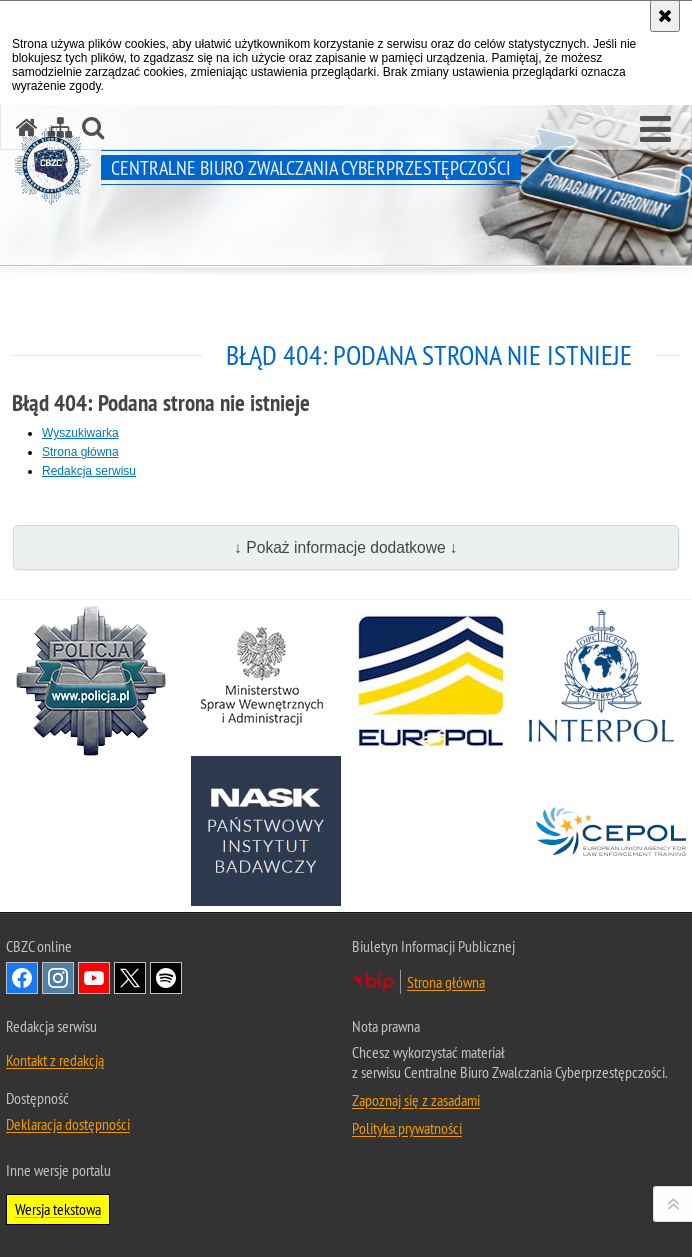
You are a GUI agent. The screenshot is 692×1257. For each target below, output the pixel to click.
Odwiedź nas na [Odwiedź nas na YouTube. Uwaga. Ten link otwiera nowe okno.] (94, 978)
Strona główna (80, 452)
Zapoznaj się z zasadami (416, 1100)
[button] (655, 130)
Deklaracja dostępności (68, 1124)
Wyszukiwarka (80, 433)
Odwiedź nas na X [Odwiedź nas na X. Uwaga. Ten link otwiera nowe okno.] (130, 978)
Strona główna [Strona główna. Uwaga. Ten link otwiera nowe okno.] (446, 982)
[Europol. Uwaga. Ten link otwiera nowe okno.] (431, 681)
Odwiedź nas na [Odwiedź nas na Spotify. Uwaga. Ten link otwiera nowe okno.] (166, 978)
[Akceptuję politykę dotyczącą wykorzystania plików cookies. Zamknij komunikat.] (665, 16)
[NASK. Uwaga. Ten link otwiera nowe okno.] (266, 831)
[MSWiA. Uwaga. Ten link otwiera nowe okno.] (261, 681)
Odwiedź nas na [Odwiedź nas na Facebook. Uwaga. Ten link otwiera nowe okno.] (22, 978)
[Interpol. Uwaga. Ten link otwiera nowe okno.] (601, 681)
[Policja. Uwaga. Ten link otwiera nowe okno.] (91, 681)
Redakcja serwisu (89, 471)
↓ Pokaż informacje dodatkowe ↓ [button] (346, 547)
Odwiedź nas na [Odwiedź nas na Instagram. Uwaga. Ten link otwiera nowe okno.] (58, 978)
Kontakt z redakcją (55, 1060)
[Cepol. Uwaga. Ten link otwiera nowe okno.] (611, 831)
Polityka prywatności (407, 1128)
